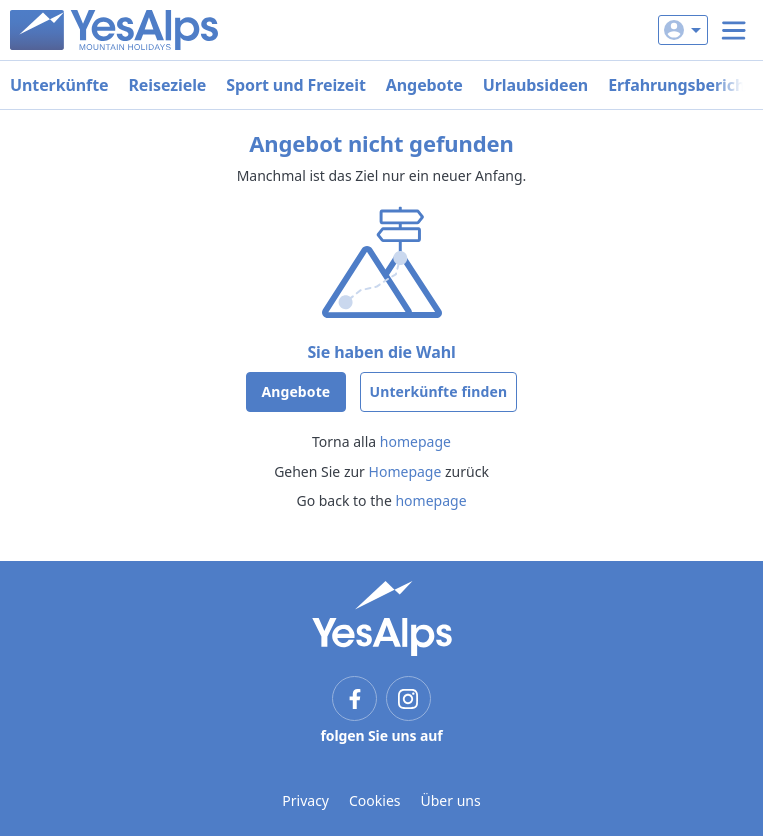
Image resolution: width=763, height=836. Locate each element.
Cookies (374, 800)
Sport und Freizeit (296, 85)
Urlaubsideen (535, 85)
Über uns (451, 800)
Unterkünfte (59, 85)
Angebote (424, 85)
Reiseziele (167, 85)
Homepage (405, 471)
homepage (415, 441)
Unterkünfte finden (439, 391)
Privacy (305, 800)
